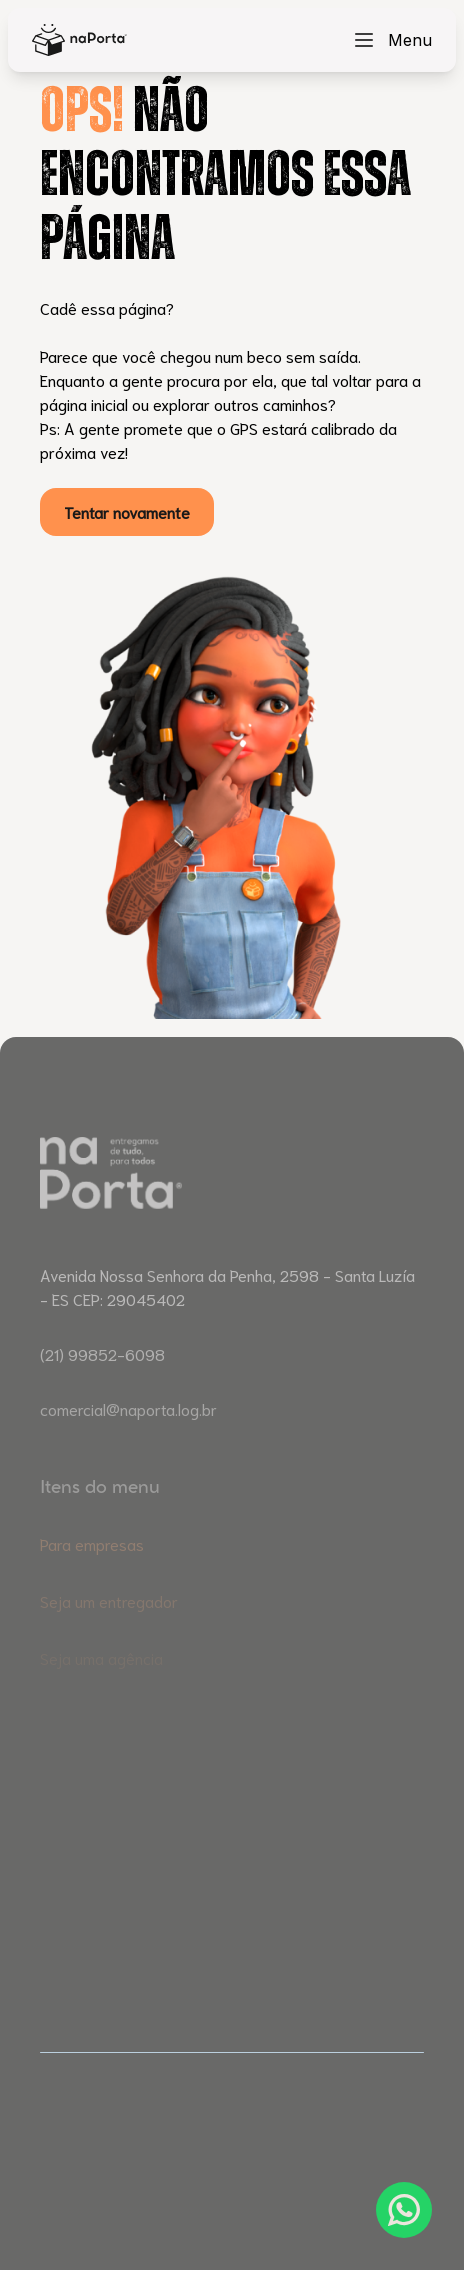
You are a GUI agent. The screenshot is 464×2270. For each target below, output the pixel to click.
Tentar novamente (127, 511)
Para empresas (92, 1569)
